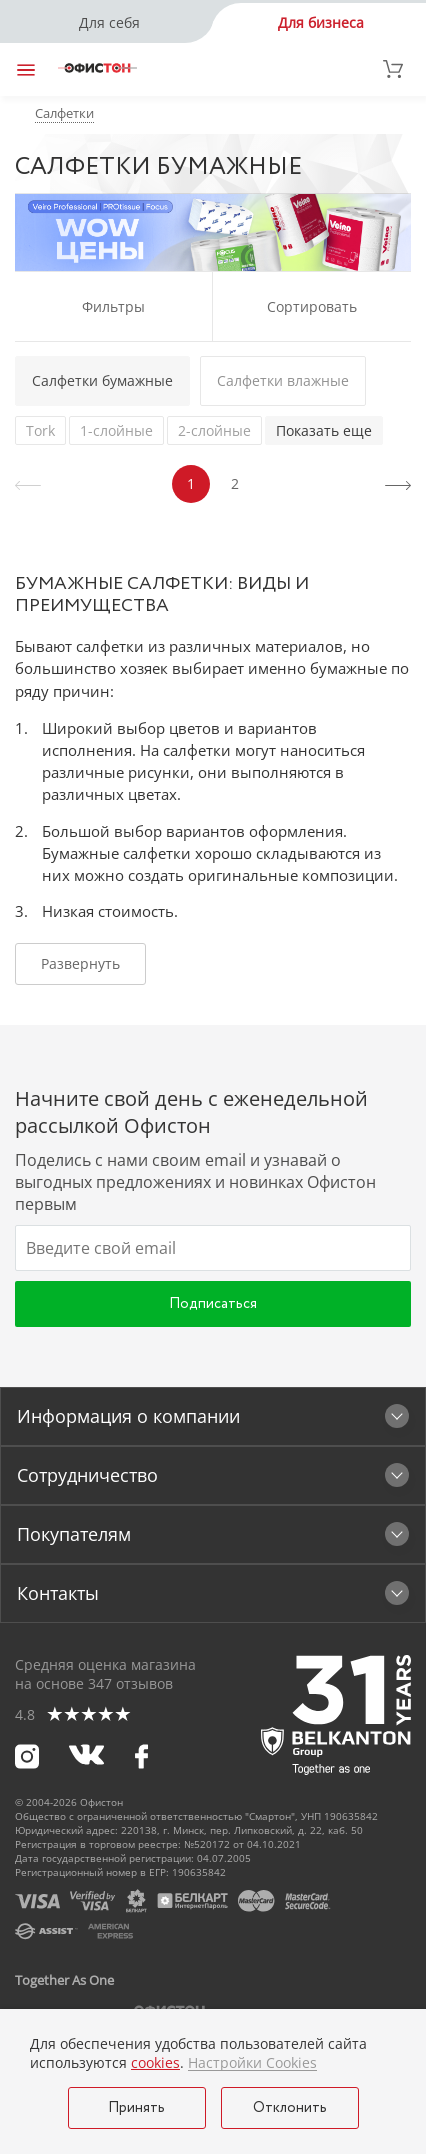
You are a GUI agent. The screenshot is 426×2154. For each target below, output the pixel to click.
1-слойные (116, 430)
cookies (155, 2062)
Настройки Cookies (252, 2063)
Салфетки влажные (283, 380)
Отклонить (290, 2108)
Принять (136, 2108)
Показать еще (324, 430)
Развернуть (80, 963)
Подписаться (213, 1304)
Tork (40, 430)
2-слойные (214, 430)
